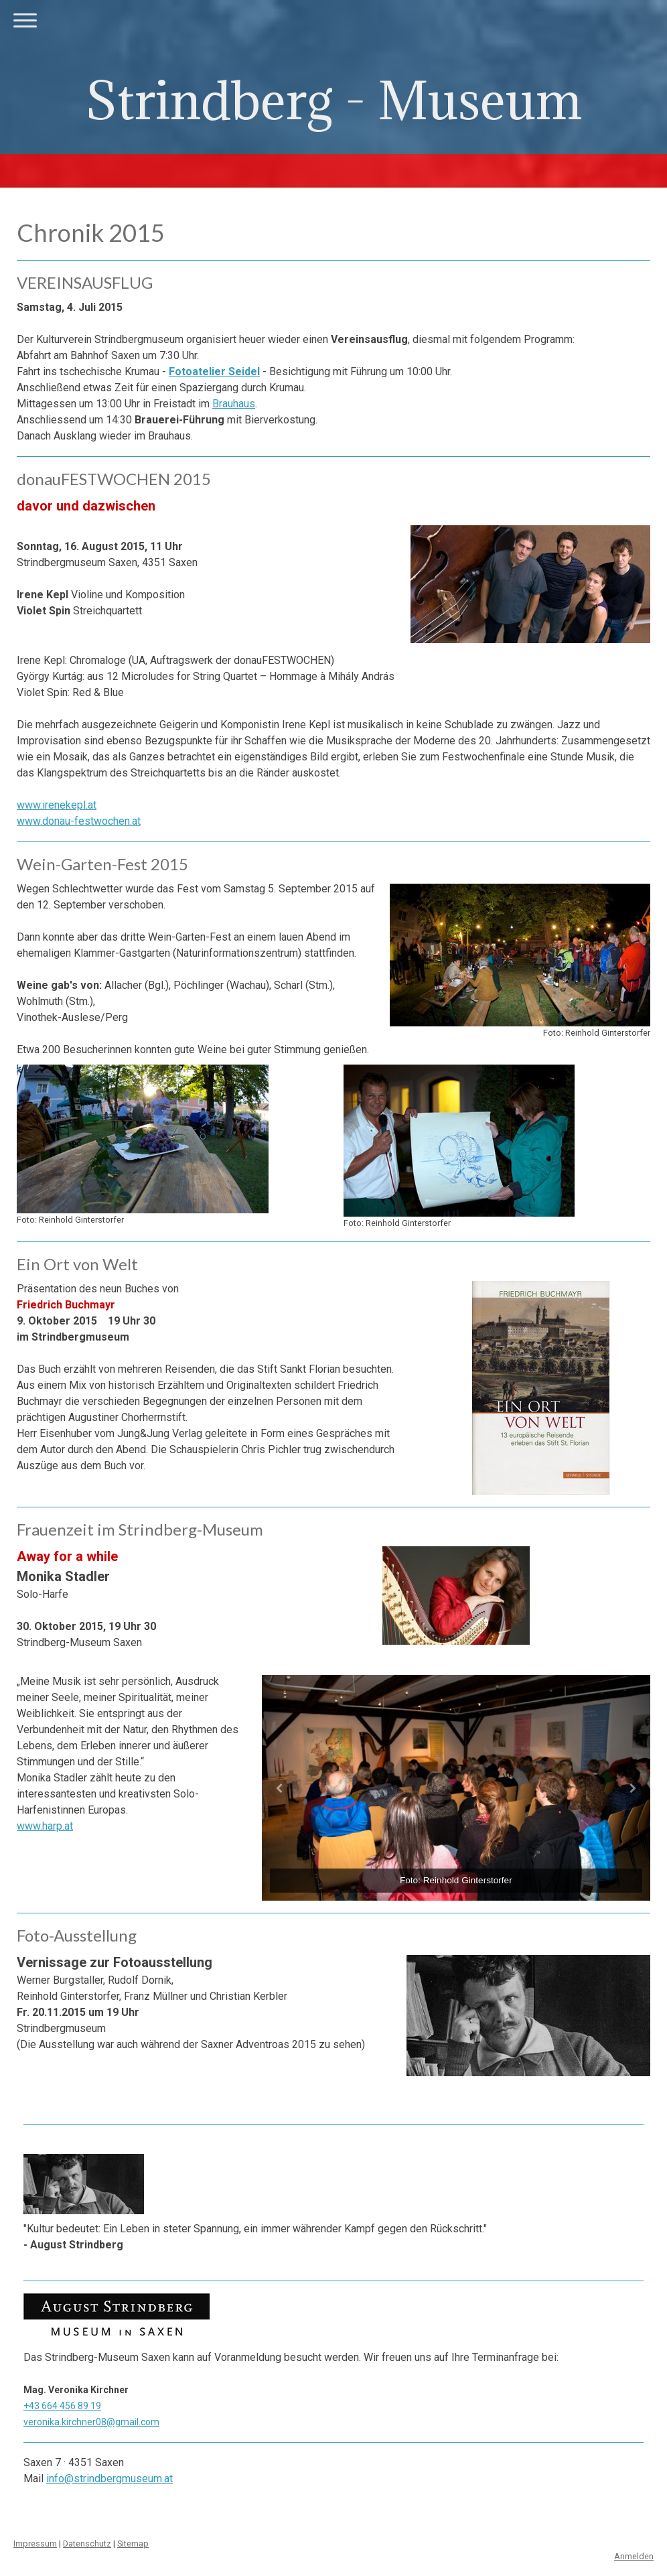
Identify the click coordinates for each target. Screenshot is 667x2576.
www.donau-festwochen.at (79, 821)
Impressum (35, 2543)
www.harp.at (45, 1826)
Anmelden (634, 2556)
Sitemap (133, 2543)
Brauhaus (233, 403)
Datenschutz (87, 2543)
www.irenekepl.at (56, 805)
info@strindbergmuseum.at (109, 2478)
